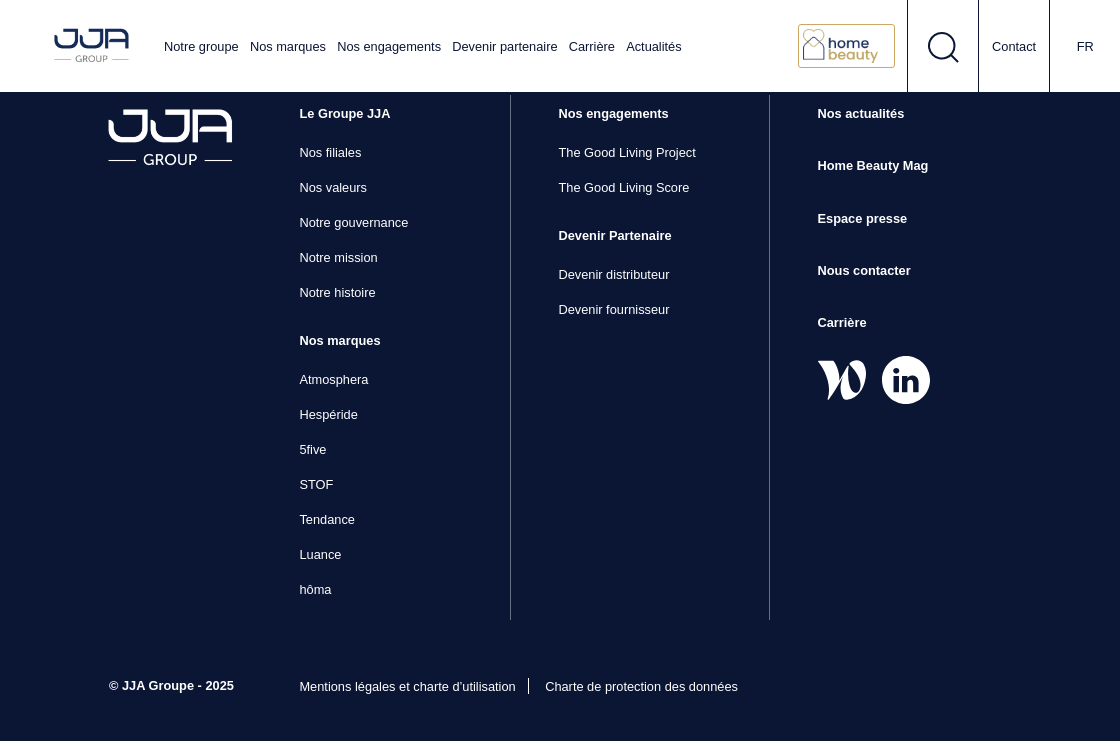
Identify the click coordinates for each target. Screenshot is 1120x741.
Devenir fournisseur (613, 309)
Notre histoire (337, 292)
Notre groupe (201, 46)
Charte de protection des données (641, 686)
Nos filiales (330, 152)
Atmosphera (333, 379)
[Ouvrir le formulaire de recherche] (943, 46)
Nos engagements (389, 46)
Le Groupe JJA (344, 113)
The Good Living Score (623, 187)
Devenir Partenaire (614, 235)
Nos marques (288, 46)
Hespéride (328, 414)
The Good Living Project (626, 152)
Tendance (327, 519)
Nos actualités (861, 113)
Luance (320, 554)
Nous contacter (864, 270)
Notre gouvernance (353, 222)
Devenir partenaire (504, 46)
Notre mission (338, 257)
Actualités (653, 46)
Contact (1014, 46)
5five (312, 449)
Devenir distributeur (613, 274)
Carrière (592, 46)
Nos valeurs (333, 187)
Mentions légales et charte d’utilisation (407, 686)
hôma (315, 589)
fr (1085, 46)
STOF (316, 484)
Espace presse (863, 218)
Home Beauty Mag (873, 165)
